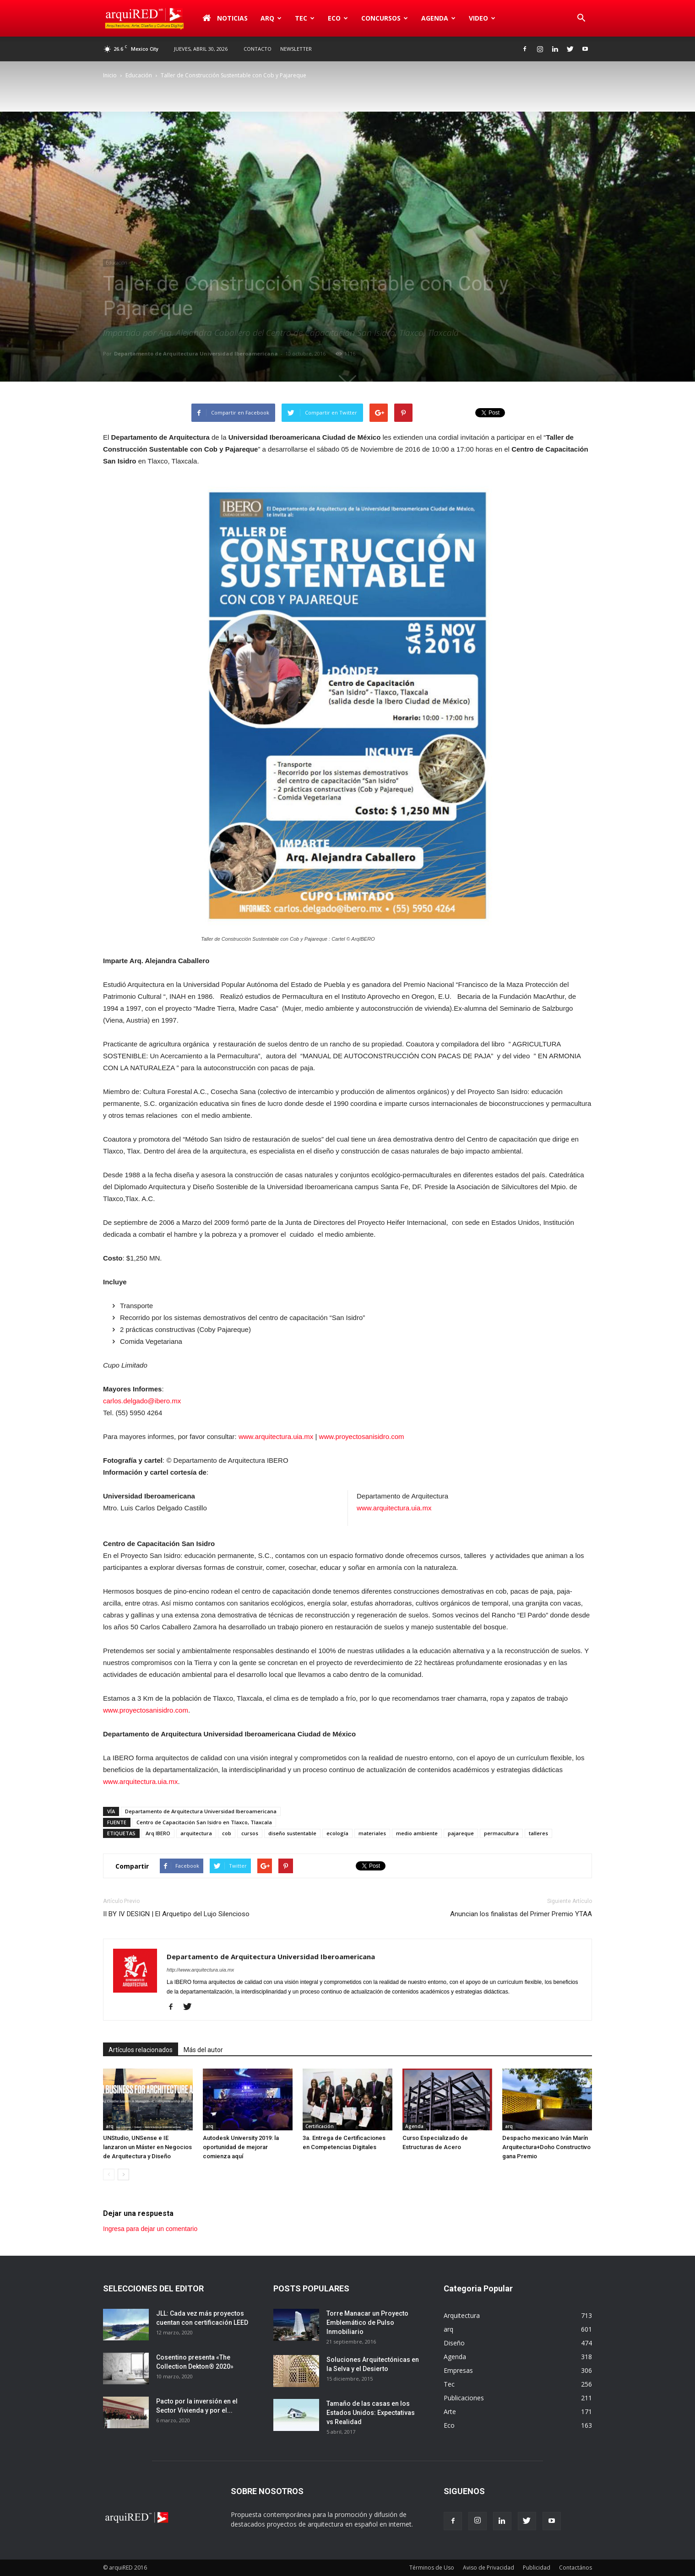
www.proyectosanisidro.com (361, 1436)
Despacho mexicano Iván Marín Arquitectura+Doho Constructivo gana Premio (546, 2147)
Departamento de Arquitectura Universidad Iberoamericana (196, 353)
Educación (138, 75)
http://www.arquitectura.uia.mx (200, 1969)
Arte (450, 2411)
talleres (538, 1833)
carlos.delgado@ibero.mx (142, 1401)
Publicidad (536, 2567)
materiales (372, 1833)
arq (271, 18)
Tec (305, 18)
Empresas (458, 2370)
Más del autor (203, 2049)
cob (226, 1833)
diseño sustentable (292, 1833)
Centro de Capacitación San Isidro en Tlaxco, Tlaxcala (204, 1822)
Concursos (384, 18)
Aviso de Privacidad (488, 2567)
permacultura (501, 1833)
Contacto (257, 48)
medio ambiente (417, 1833)
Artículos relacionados (141, 2049)
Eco (338, 18)
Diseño (454, 2343)
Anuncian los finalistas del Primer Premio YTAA (521, 1914)
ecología (337, 1833)
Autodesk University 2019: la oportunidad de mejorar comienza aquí (241, 2147)
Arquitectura (462, 2315)
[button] (581, 18)
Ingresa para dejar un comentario (150, 2228)
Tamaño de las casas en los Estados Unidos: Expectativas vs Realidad (370, 2412)
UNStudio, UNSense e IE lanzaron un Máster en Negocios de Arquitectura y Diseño (147, 2147)
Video (482, 18)
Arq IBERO (158, 1833)
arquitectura (196, 1833)
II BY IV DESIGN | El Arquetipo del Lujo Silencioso (176, 1914)
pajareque (461, 1833)
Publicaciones (464, 2397)
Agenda (438, 18)
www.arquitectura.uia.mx (276, 1436)
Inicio (110, 75)
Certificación (319, 2126)
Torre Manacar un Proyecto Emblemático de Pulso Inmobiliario (367, 2322)
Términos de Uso (431, 2567)
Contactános (575, 2567)
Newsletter (296, 48)
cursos (249, 1833)
